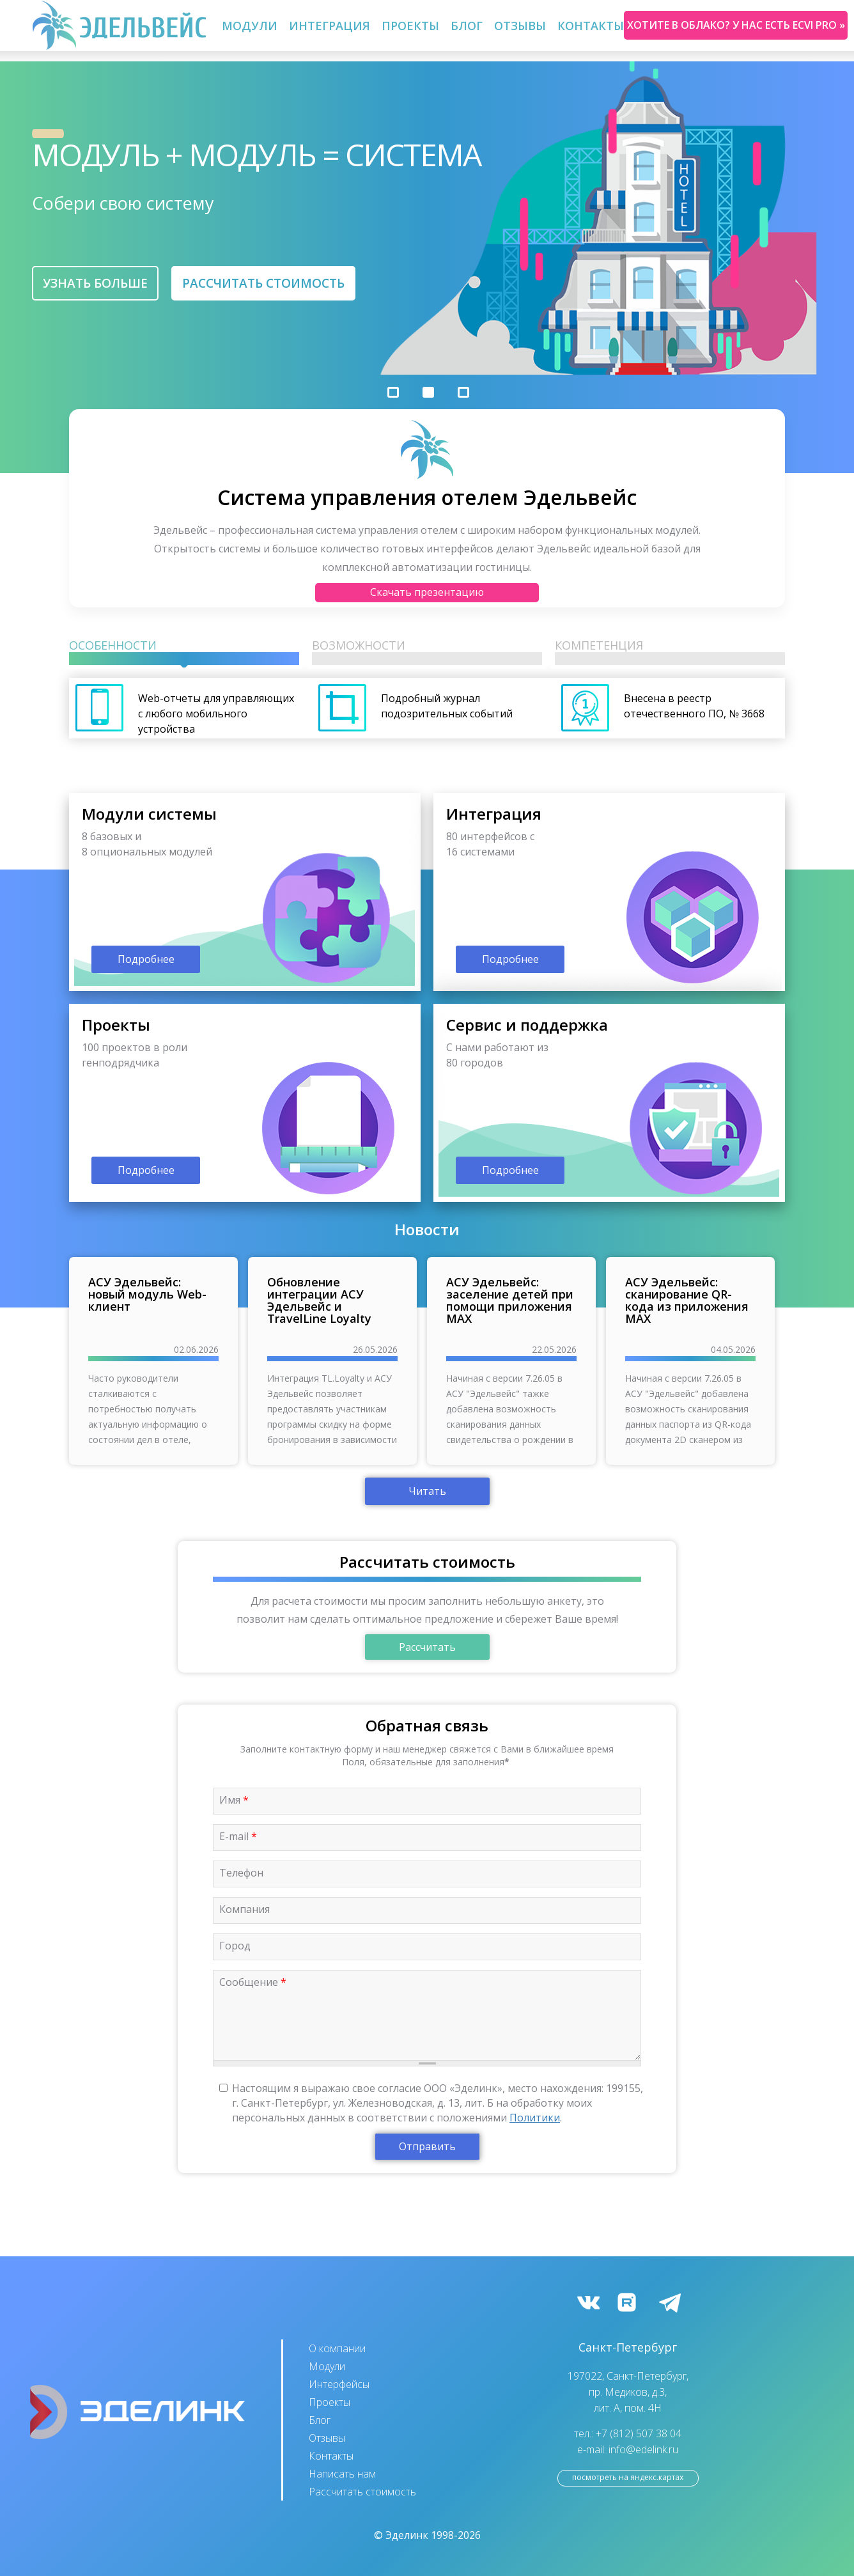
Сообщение (252, 1982)
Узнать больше (95, 283)
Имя (234, 1800)
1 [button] (393, 392)
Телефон (241, 1873)
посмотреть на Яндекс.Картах (627, 2477)
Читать (427, 1491)
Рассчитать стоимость (263, 283)
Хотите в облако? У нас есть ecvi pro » (736, 25)
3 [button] (463, 392)
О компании (337, 2348)
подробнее (245, 892)
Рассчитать (427, 1647)
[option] (427, 218)
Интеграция (329, 25)
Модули (249, 25)
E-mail (238, 1836)
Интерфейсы (339, 2384)
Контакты (590, 25)
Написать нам (342, 2474)
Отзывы (520, 25)
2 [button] (428, 392)
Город (235, 1946)
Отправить (427, 2146)
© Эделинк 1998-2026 (427, 2535)
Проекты (410, 25)
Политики (534, 2118)
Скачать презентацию (427, 592)
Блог (467, 25)
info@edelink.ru (643, 2449)
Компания (244, 1909)
